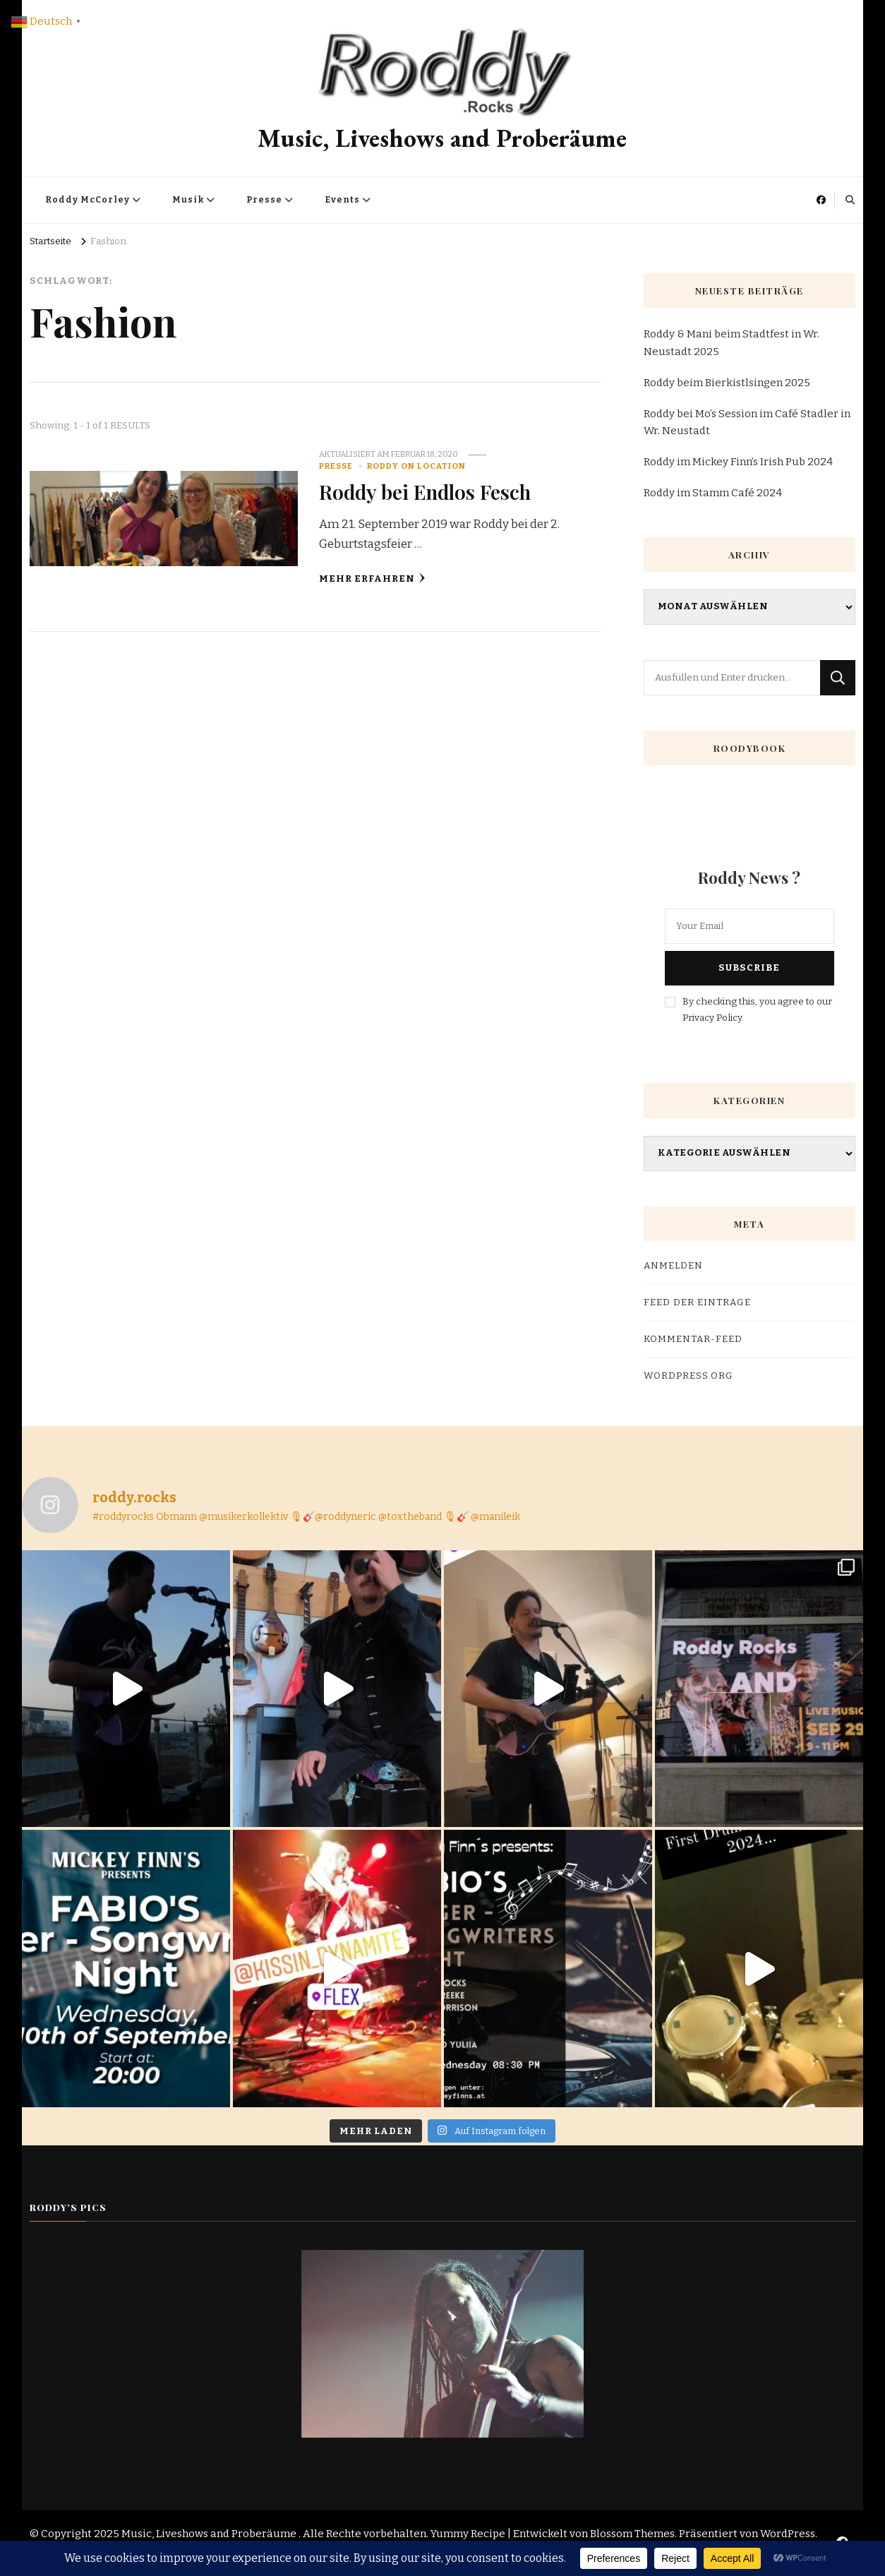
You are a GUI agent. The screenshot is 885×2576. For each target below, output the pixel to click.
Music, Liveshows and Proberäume (442, 138)
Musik (188, 200)
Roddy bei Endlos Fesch (425, 491)
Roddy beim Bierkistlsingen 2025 (727, 382)
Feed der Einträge (697, 1302)
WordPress (787, 2533)
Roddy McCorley (87, 200)
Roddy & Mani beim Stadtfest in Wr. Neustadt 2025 (731, 342)
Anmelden (673, 1265)
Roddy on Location (416, 466)
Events (342, 200)
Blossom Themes (632, 2533)
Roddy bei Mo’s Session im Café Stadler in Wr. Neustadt (747, 422)
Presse (264, 200)
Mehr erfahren (372, 579)
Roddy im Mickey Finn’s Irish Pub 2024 (738, 461)
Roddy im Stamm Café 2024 (713, 492)
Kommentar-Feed (693, 1339)
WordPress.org (688, 1376)
